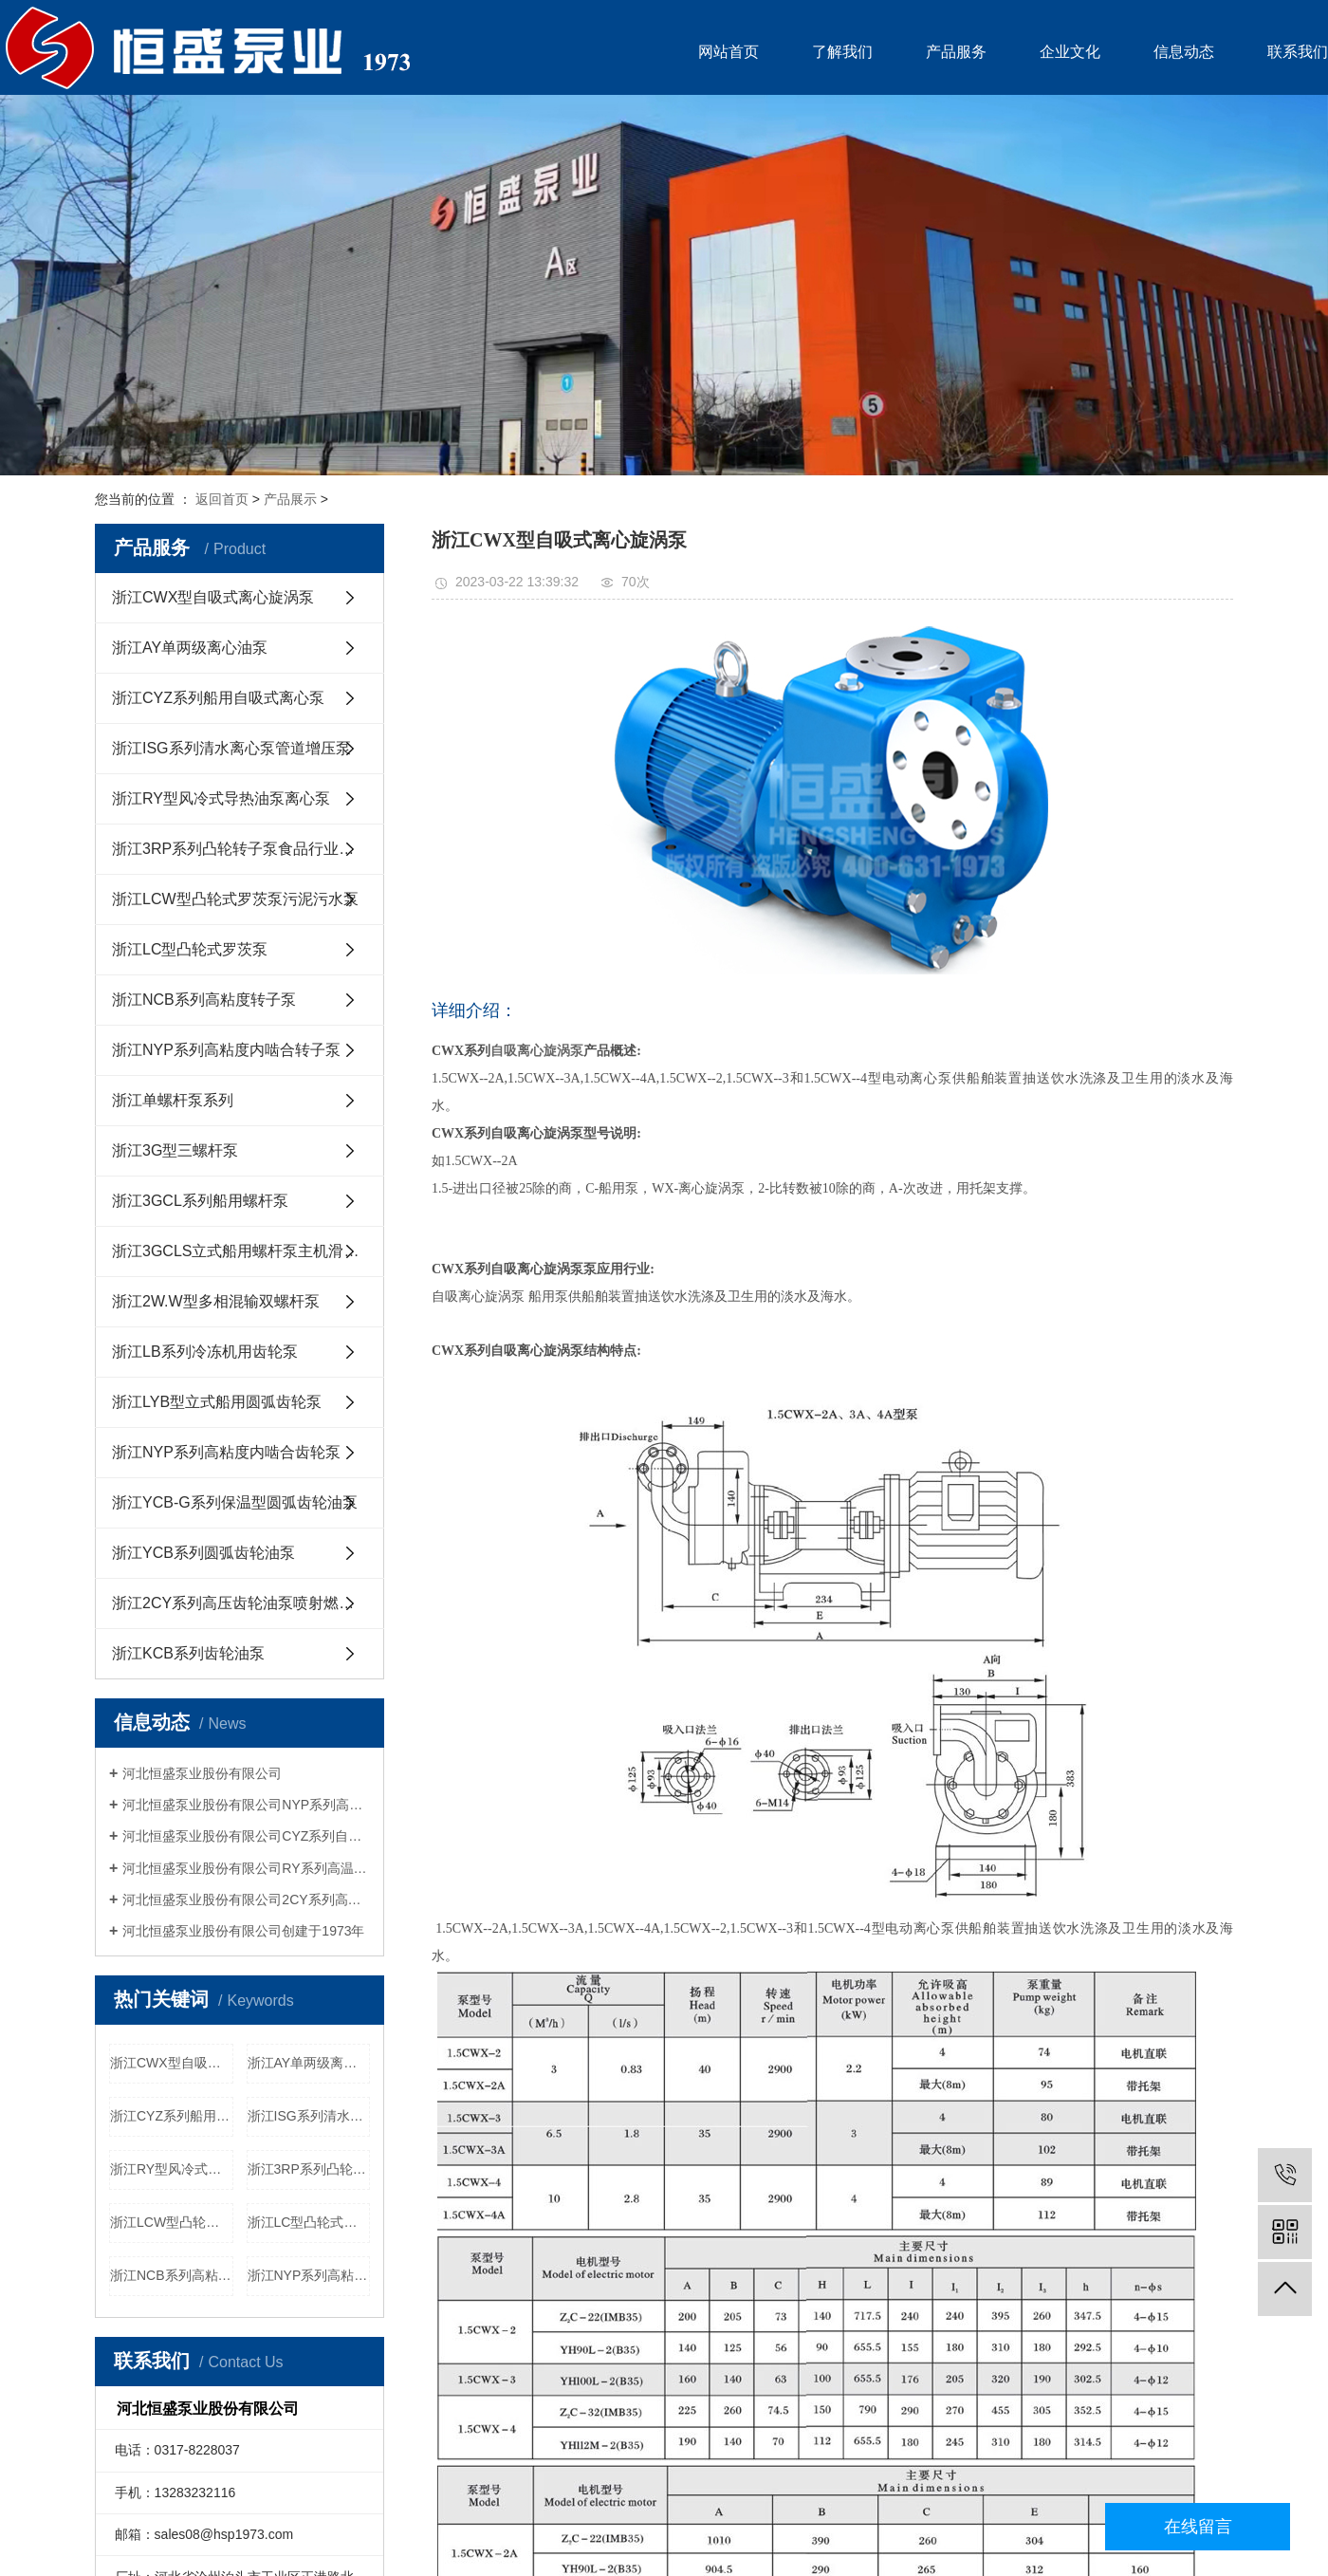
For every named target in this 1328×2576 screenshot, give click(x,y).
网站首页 (728, 52)
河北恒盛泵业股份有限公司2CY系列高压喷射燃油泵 (246, 1899)
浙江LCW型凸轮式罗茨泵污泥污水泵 (235, 899)
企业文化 (1070, 52)
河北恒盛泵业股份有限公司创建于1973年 (243, 1930)
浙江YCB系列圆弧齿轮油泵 (203, 1553)
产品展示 (290, 499)
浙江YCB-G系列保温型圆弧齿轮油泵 (235, 1502)
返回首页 (222, 499)
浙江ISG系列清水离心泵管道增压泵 (231, 748)
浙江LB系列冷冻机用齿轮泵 (205, 1352)
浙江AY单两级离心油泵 (189, 647)
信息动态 (1183, 52)
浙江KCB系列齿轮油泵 (188, 1653)
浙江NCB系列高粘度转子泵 (204, 999)
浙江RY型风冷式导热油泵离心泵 (221, 798)
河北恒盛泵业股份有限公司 (202, 1773)
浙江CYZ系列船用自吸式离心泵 (218, 698)
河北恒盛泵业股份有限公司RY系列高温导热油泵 (246, 1868)
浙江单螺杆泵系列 (172, 1100)
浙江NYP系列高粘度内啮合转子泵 (226, 1050)
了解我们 (842, 52)
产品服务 (956, 52)
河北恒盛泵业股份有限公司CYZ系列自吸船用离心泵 (246, 1836)
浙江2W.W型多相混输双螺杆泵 (216, 1301)
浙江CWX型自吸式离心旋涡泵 (213, 597)
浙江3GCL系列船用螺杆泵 (200, 1201)
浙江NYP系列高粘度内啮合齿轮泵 (226, 1452)
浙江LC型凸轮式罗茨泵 (189, 949)
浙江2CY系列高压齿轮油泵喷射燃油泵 (240, 1603)
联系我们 (1297, 52)
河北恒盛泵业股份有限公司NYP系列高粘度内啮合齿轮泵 (246, 1804)
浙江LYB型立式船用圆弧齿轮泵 (217, 1402)
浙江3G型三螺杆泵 (175, 1150)
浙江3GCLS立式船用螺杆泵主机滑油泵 (243, 1251)
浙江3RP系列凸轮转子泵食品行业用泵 (240, 849)
